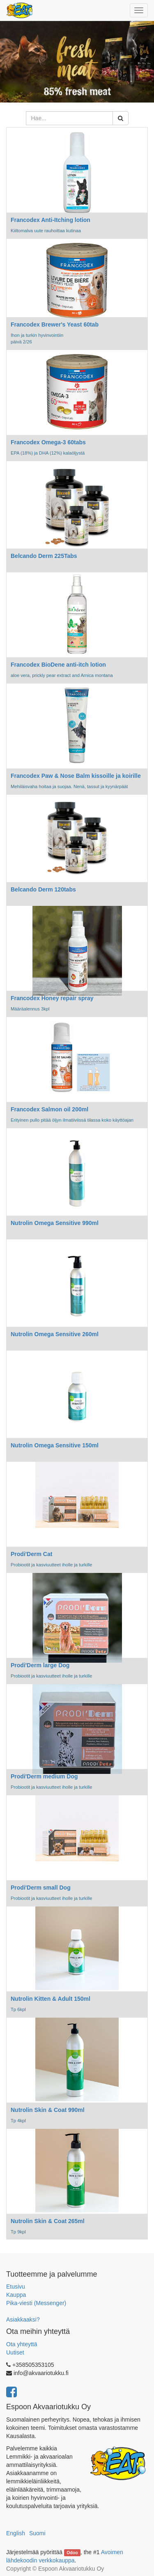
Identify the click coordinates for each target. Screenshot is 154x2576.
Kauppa (16, 2294)
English (15, 2533)
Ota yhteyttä (21, 2344)
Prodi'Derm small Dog (41, 1887)
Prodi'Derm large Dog (40, 1665)
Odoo (72, 2552)
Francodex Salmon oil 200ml (49, 1109)
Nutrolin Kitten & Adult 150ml (50, 1998)
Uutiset (15, 2352)
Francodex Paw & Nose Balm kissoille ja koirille (76, 775)
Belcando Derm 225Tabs (44, 556)
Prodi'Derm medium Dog (44, 1776)
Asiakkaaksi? (23, 2319)
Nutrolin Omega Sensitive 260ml (55, 1334)
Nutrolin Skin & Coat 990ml (48, 2110)
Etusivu (15, 2286)
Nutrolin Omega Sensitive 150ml (55, 1445)
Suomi (37, 2533)
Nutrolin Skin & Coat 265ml (48, 2221)
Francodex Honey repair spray (52, 998)
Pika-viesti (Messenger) (36, 2303)
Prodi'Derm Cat (31, 1554)
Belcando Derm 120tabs (43, 889)
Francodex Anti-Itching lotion (50, 220)
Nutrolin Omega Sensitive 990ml (55, 1223)
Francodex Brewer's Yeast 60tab (55, 324)
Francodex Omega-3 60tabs (48, 442)
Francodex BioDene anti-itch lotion (58, 664)
